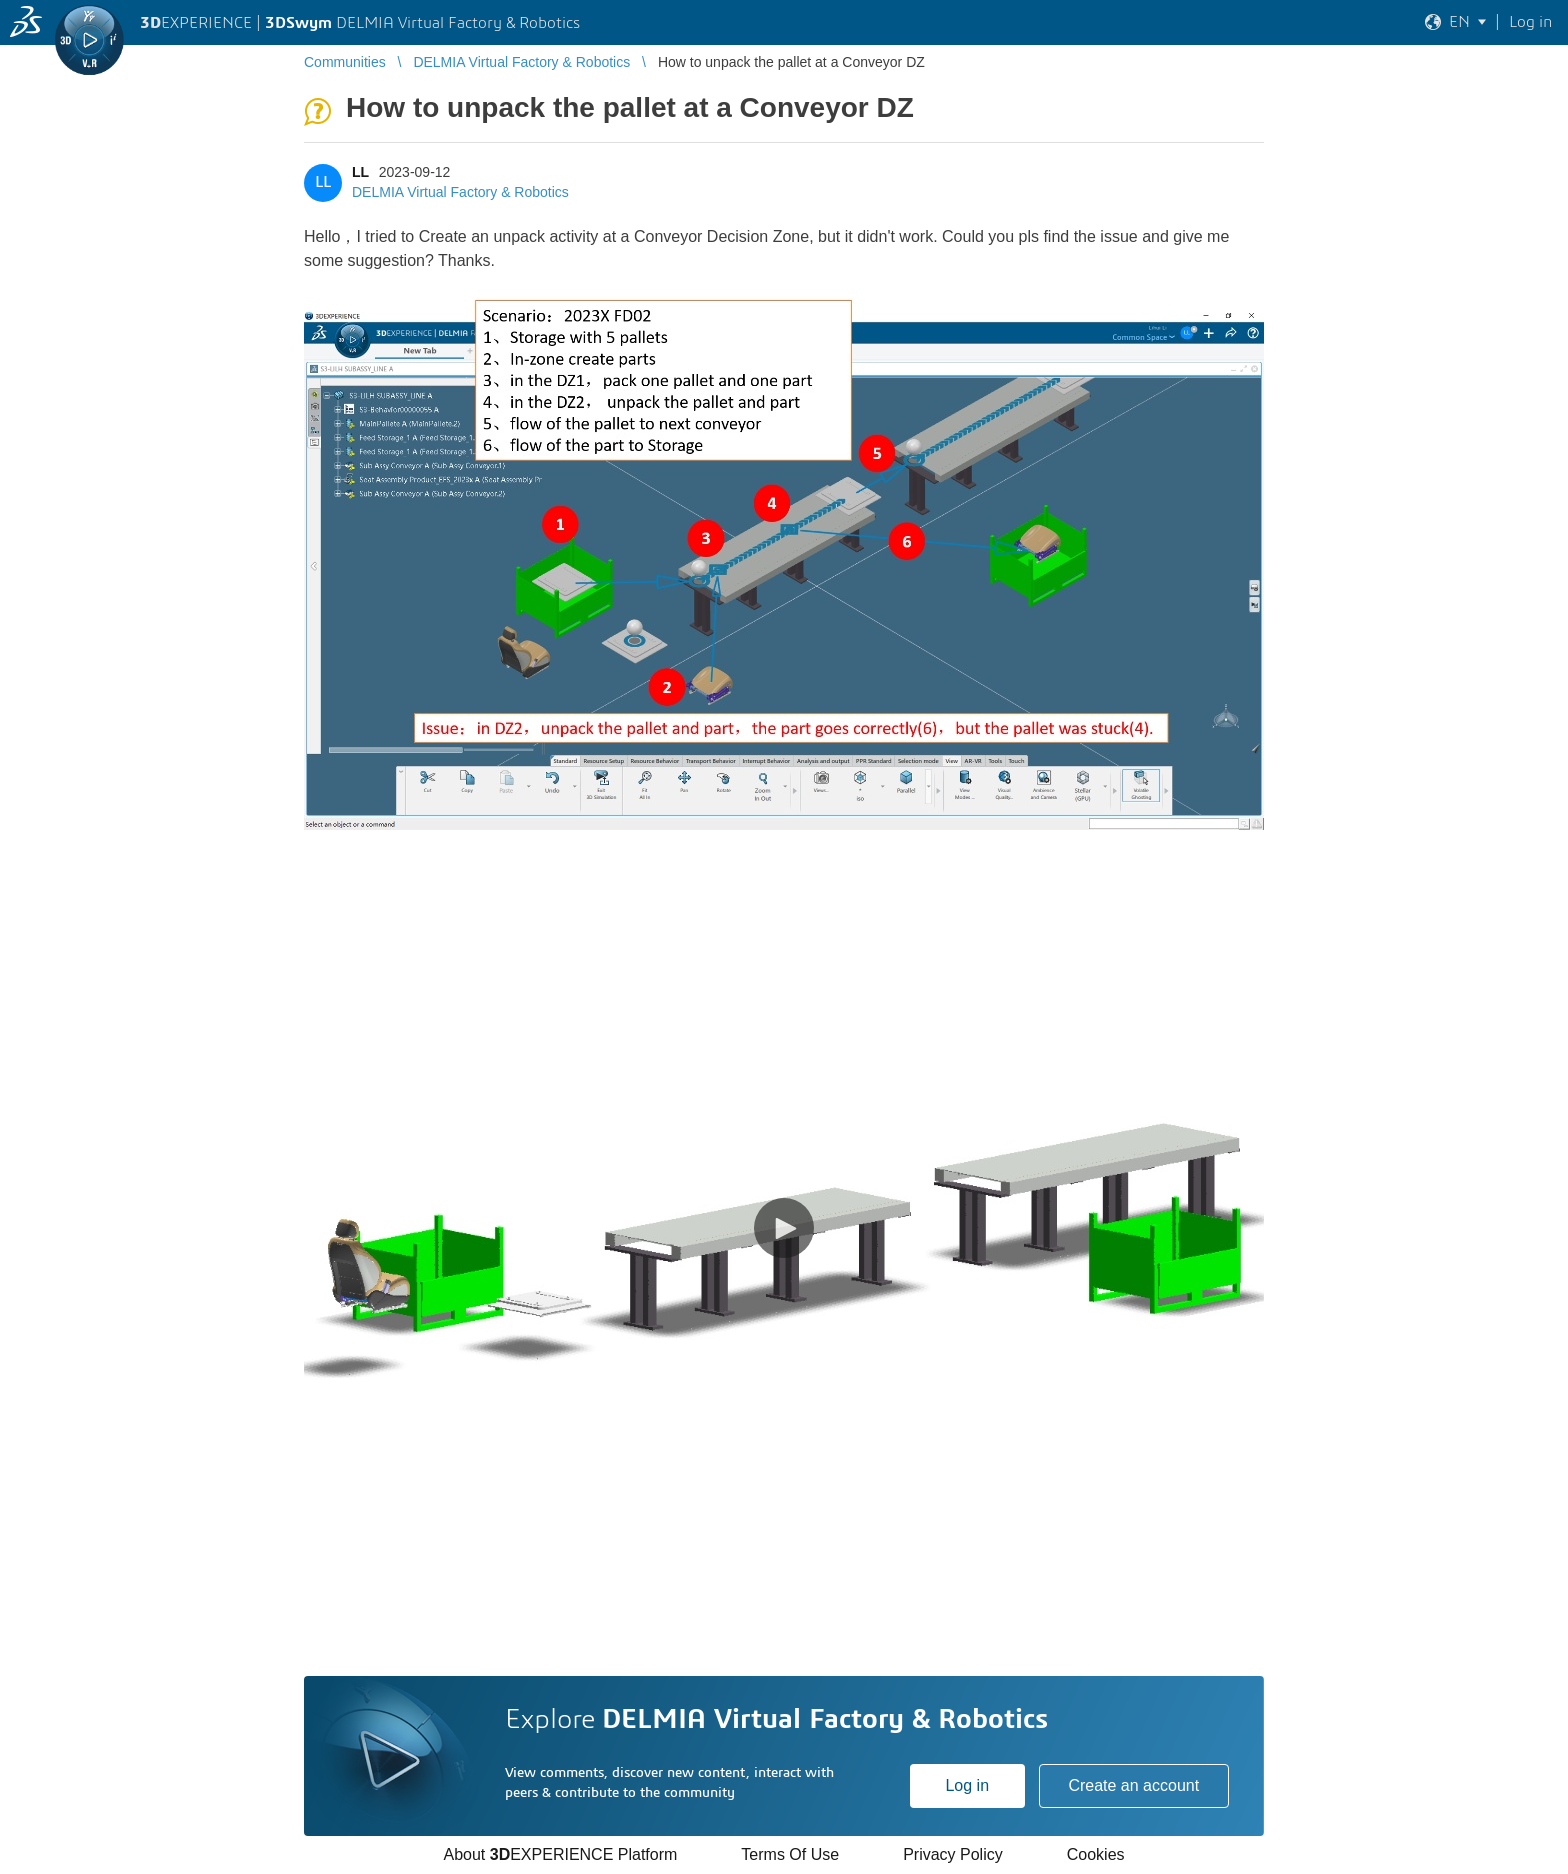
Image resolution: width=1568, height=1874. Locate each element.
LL (360, 172)
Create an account (1133, 1785)
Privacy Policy (953, 1854)
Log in (967, 1785)
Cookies (1096, 1854)
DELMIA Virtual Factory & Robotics (460, 192)
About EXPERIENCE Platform (560, 1854)
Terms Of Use (790, 1854)
